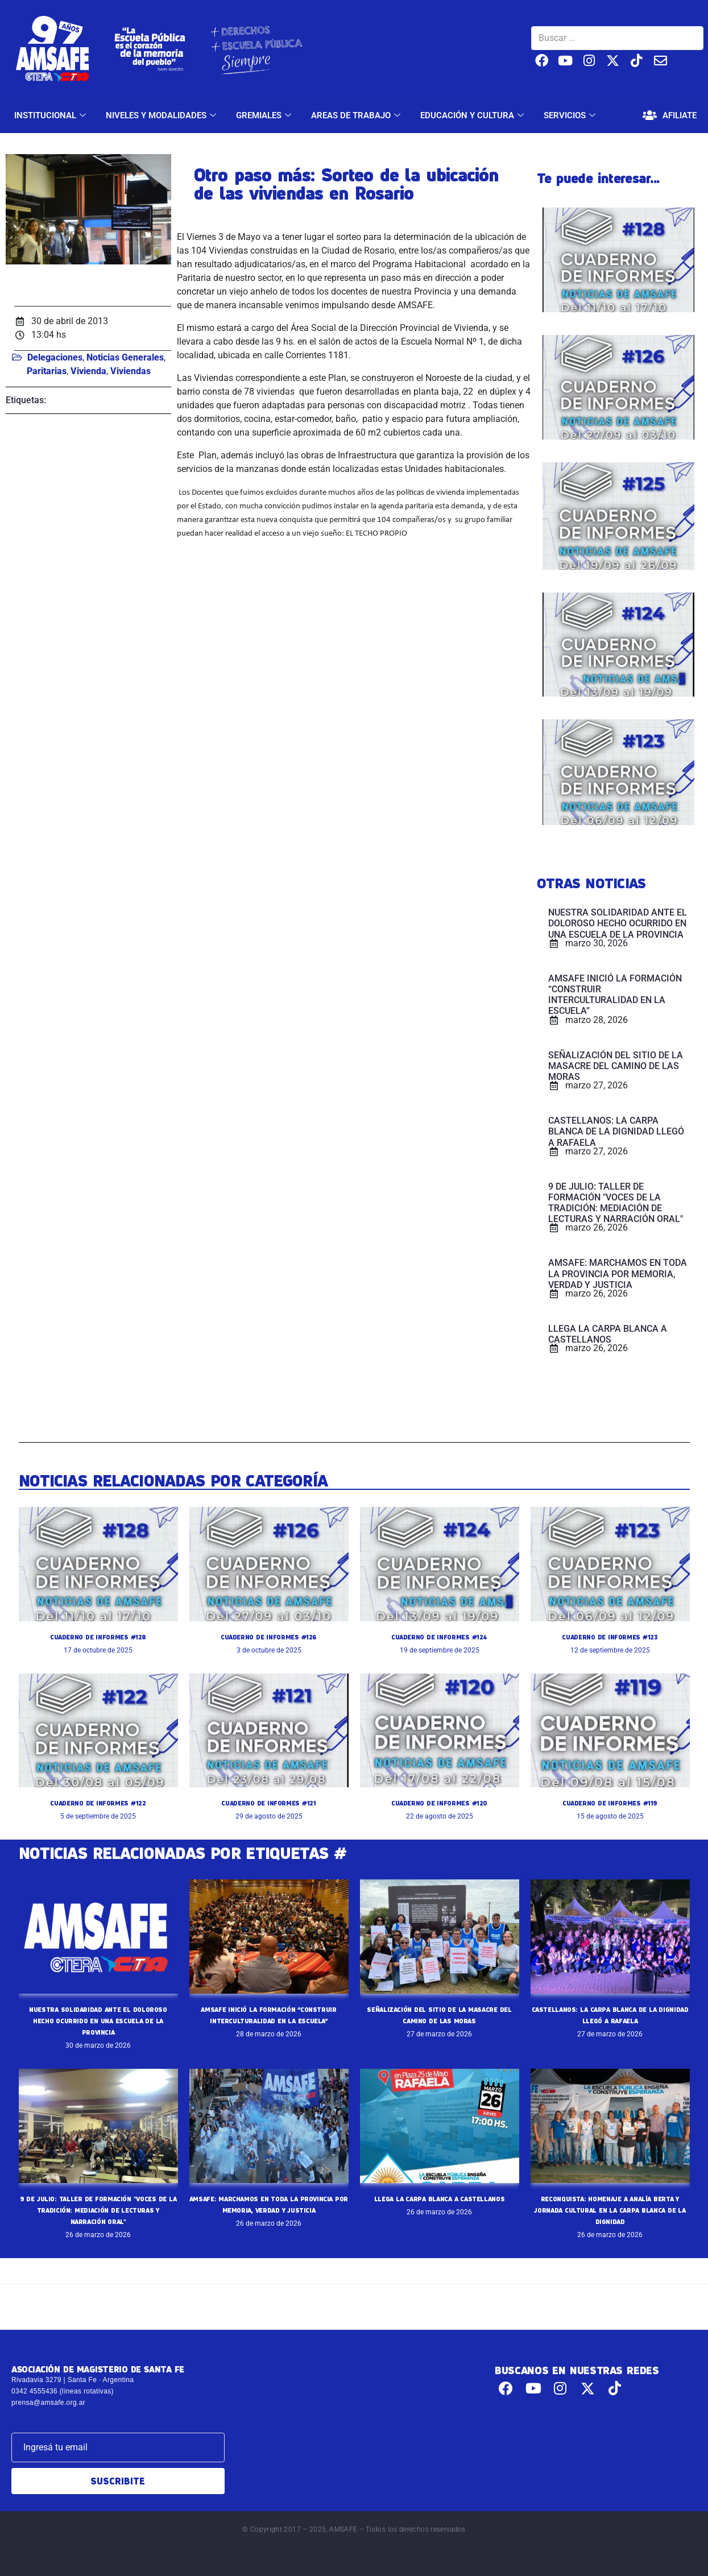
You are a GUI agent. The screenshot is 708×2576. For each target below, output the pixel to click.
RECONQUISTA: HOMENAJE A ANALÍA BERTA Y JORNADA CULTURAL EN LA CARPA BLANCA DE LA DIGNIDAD (610, 2209)
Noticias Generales (125, 357)
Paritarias (47, 371)
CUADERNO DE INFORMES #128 (98, 1636)
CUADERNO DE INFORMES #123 (610, 1636)
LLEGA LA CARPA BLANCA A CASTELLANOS (439, 2198)
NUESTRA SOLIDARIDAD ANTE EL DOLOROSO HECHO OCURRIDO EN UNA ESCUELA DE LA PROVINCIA (98, 2020)
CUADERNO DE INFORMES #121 (269, 1803)
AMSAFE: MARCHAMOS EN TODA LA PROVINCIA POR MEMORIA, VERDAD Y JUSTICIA (268, 2209)
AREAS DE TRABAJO (357, 115)
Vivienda (88, 371)
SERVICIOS (571, 115)
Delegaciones (54, 357)
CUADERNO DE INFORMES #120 (439, 1803)
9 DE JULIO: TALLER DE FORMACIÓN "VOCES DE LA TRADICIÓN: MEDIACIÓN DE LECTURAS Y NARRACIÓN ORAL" (98, 2209)
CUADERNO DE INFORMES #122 (98, 1803)
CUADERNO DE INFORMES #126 (269, 1636)
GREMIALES (265, 115)
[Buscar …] (617, 38)
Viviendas (130, 371)
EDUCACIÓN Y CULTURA (473, 115)
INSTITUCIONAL (51, 115)
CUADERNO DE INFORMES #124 (439, 1636)
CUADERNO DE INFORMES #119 (610, 1803)
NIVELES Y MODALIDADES (162, 115)
